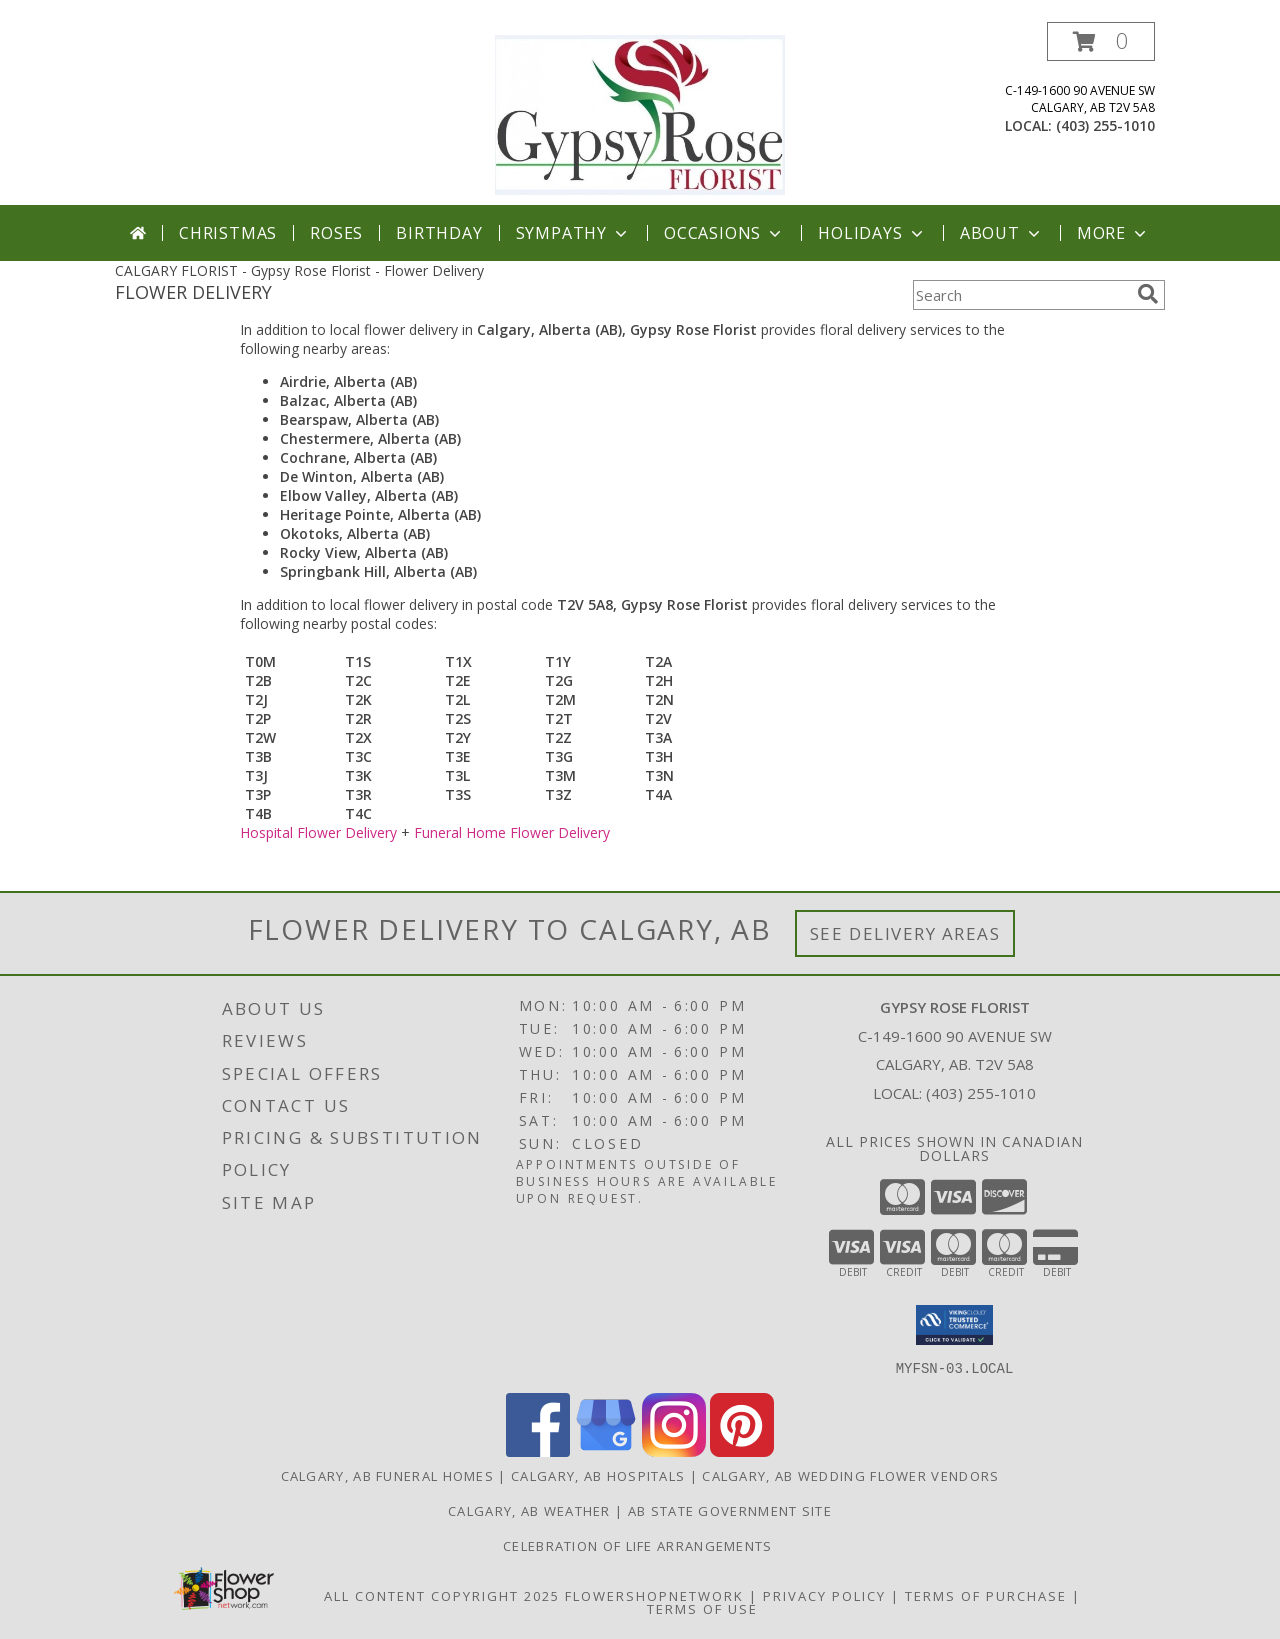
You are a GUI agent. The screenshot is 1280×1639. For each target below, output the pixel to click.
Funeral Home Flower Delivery (512, 832)
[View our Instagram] (674, 1450)
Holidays (872, 233)
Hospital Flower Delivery (318, 832)
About (1002, 233)
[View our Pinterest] (742, 1450)
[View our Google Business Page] (606, 1450)
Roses (336, 233)
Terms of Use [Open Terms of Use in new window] (702, 1608)
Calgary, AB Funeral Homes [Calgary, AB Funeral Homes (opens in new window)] (388, 1475)
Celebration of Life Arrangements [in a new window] (640, 1545)
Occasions (724, 233)
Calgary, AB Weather (529, 1510)
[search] (1148, 294)
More (1113, 233)
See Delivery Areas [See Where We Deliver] (905, 933)
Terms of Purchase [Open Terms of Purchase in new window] (986, 1595)
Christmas (228, 233)
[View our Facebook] (538, 1450)
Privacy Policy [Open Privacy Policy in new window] (824, 1595)
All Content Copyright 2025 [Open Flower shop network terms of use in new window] (442, 1595)
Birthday (439, 233)
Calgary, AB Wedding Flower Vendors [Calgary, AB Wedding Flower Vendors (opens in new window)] (850, 1475)
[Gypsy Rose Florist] (639, 113)
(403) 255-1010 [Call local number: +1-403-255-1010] (1105, 125)
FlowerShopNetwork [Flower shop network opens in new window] (654, 1595)
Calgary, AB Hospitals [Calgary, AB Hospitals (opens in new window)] (598, 1475)
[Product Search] (1021, 295)
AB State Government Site (730, 1510)
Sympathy (573, 233)
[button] (1101, 41)
